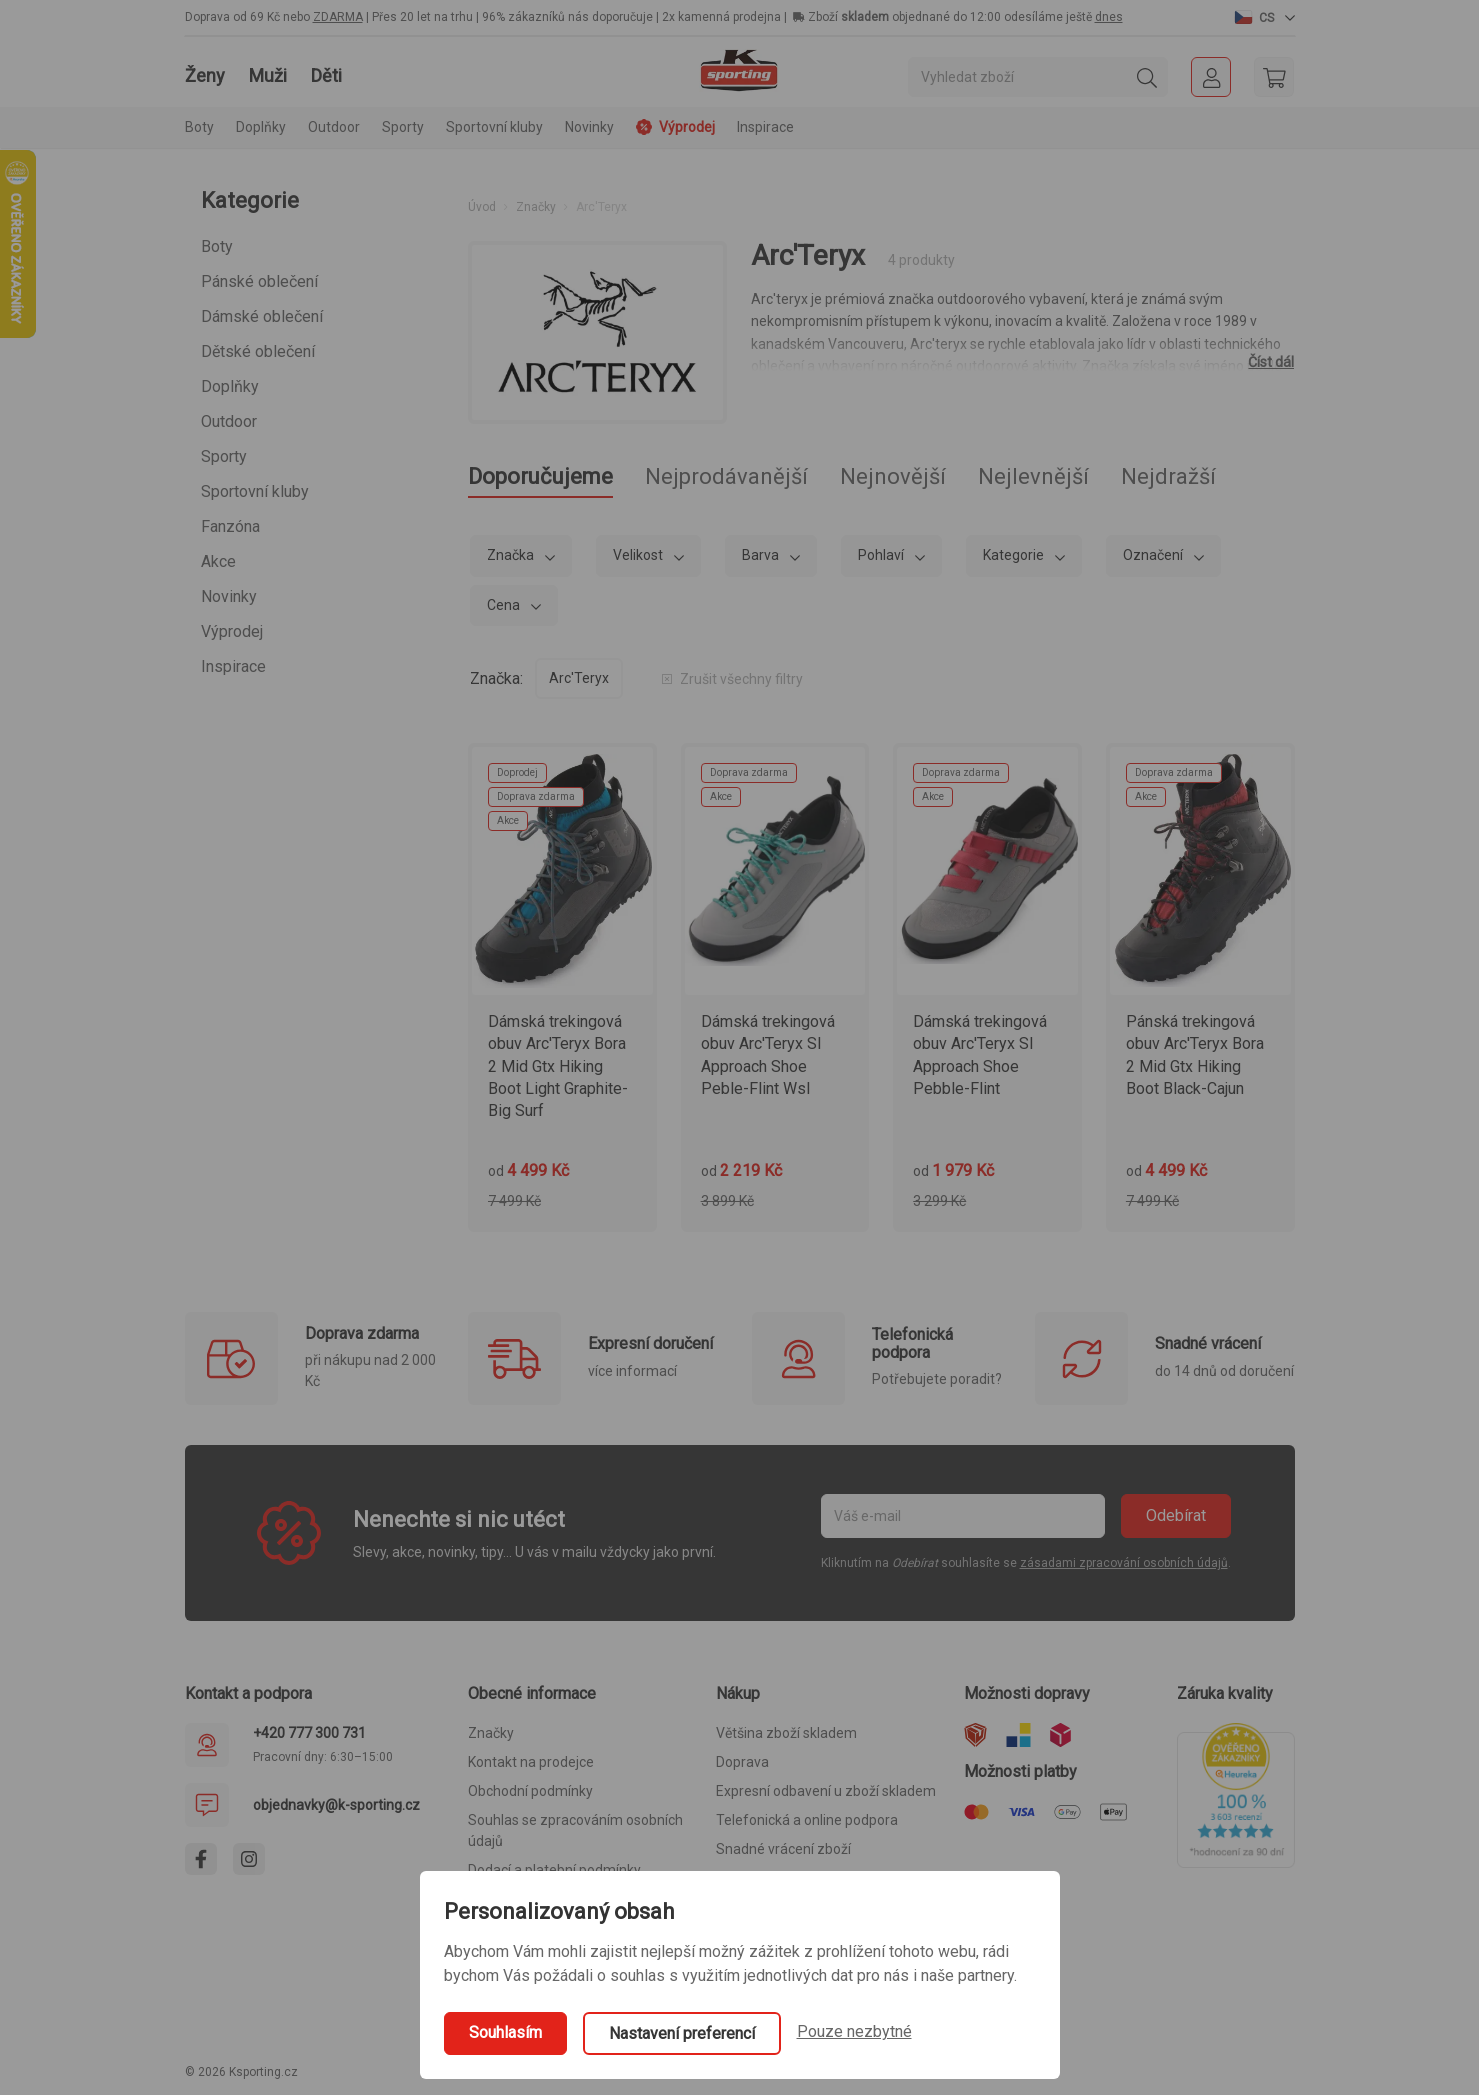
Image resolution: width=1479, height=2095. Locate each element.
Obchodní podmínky (530, 1791)
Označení (1154, 555)
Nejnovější (893, 476)
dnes (1109, 17)
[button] (1265, 17)
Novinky (589, 127)
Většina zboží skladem (786, 1733)
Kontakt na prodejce (531, 1762)
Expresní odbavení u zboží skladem (826, 1791)
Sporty (224, 456)
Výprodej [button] (675, 127)
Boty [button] (199, 127)
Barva (762, 555)
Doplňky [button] (261, 127)
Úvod (482, 207)
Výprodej (232, 631)
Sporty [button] (403, 127)
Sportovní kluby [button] (494, 127)
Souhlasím (505, 2032)
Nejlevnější (1033, 476)
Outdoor (229, 421)
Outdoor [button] (334, 127)
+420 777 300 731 (309, 1733)
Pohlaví (882, 555)
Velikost (639, 555)
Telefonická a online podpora (807, 1820)
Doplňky (230, 386)
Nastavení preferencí (682, 2033)
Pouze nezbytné (854, 2031)
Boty (217, 246)
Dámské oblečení (262, 316)
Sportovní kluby (255, 491)
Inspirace (765, 127)
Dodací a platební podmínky (554, 1870)
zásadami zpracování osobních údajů (1124, 1563)
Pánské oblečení (259, 281)
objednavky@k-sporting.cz (336, 1805)
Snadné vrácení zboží (783, 1849)
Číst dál (1271, 362)
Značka (512, 555)
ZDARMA (338, 17)
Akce (218, 561)
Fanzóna (230, 526)
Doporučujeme (540, 476)
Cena (505, 605)
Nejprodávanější (726, 476)
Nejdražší (1168, 476)
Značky (536, 207)
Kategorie (1015, 555)
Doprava (742, 1762)
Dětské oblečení (258, 351)
